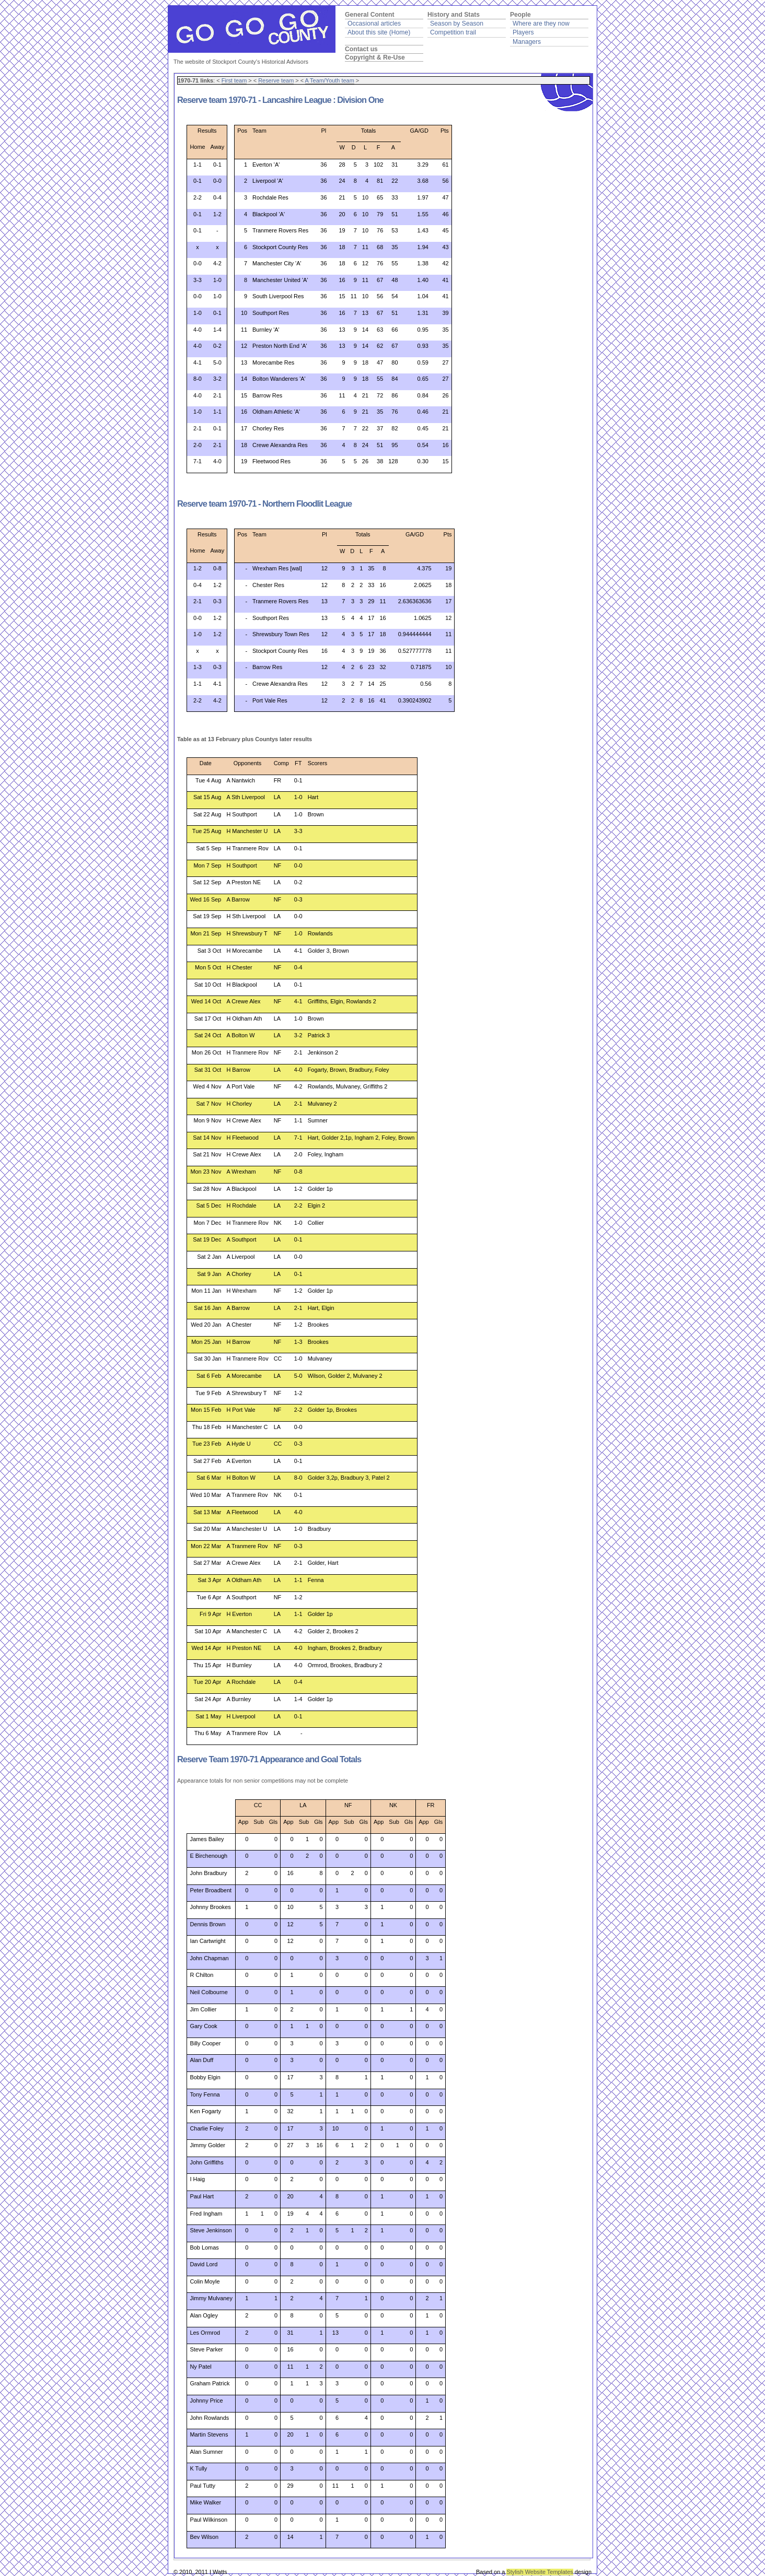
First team (234, 80)
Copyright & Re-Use (375, 57)
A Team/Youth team (329, 80)
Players (523, 32)
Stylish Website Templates (539, 2572)
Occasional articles (374, 23)
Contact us (361, 49)
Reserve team (276, 80)
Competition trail (453, 32)
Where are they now (541, 23)
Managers (527, 41)
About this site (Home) (378, 32)
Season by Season (456, 23)
